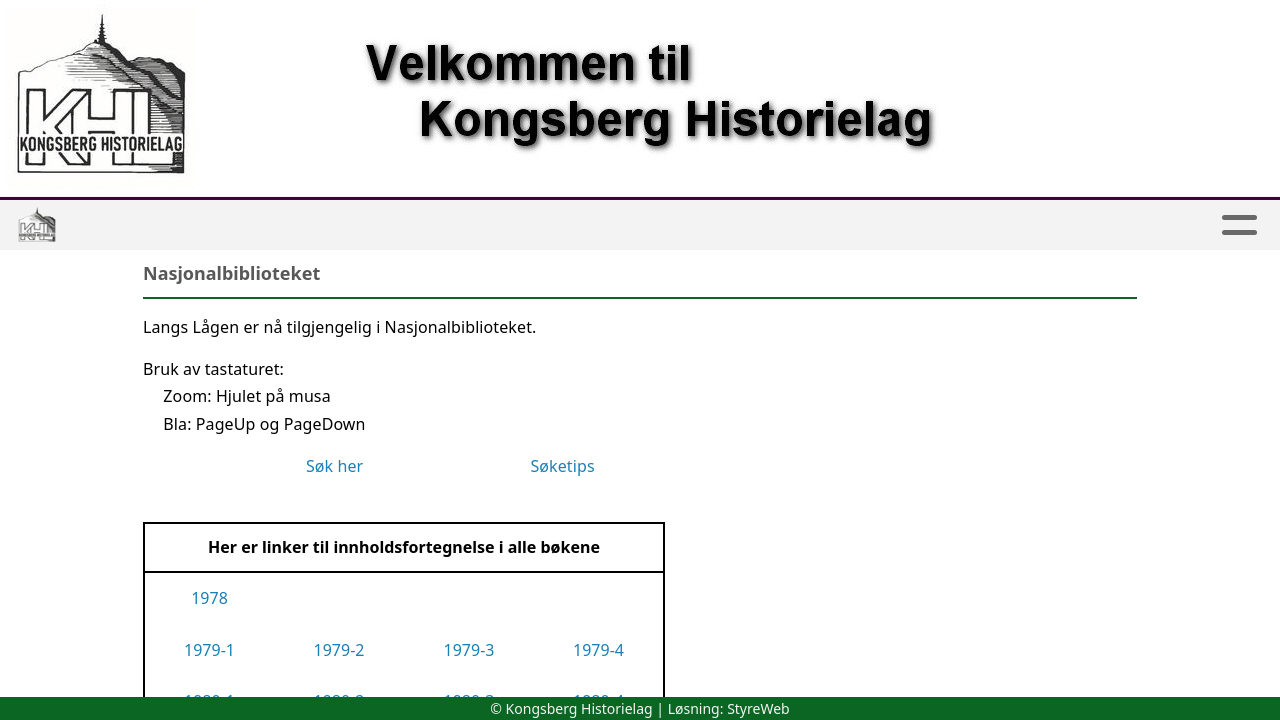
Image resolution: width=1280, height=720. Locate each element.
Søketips (562, 466)
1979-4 (598, 650)
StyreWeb (758, 708)
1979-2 (339, 650)
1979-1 (209, 650)
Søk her (337, 466)
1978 (209, 598)
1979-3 (469, 650)
